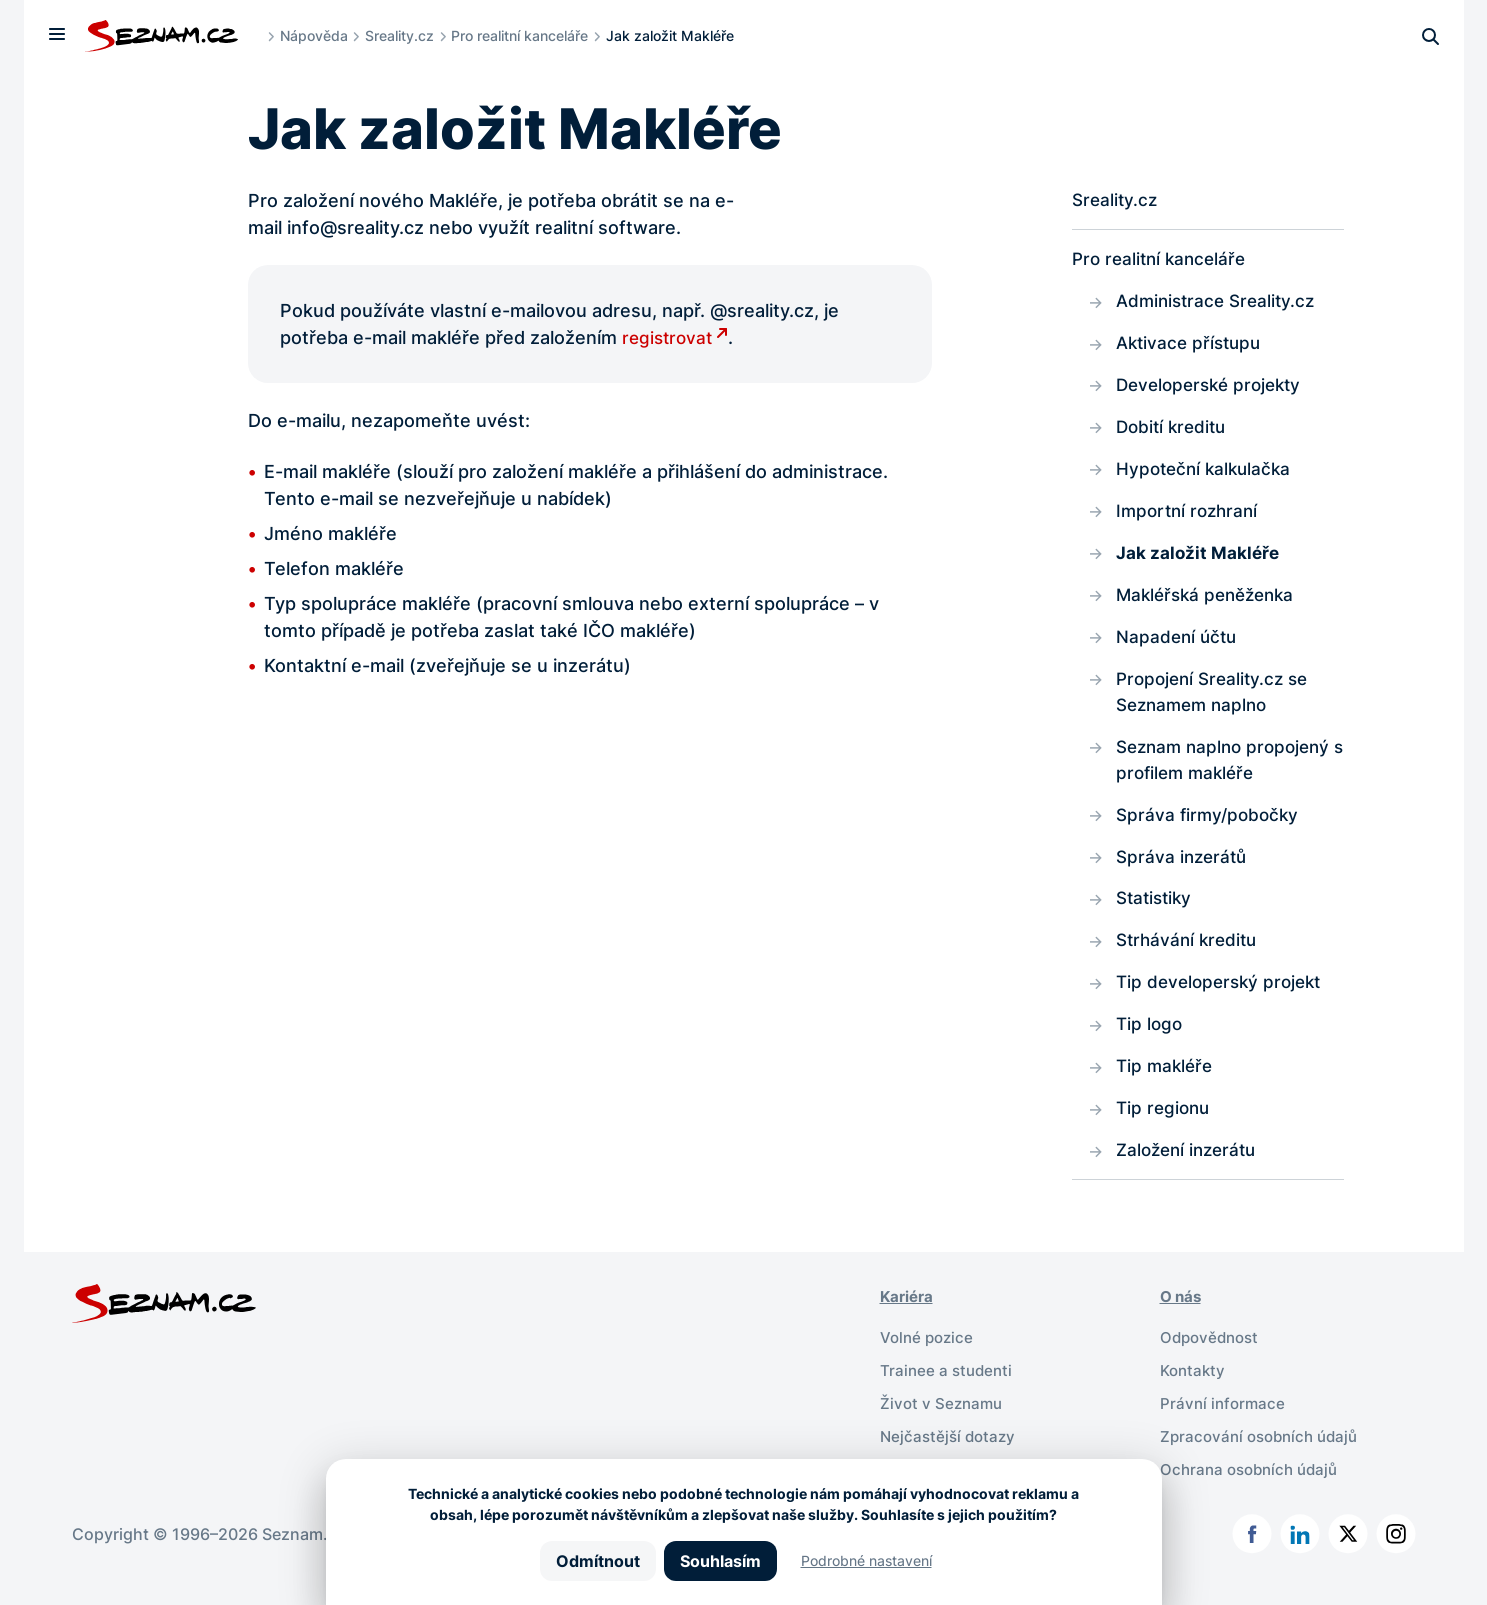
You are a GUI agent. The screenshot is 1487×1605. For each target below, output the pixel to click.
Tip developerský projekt (1223, 1002)
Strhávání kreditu (1190, 959)
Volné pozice (929, 1361)
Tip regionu (1165, 1131)
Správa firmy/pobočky (1210, 830)
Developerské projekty (1214, 389)
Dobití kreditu (1174, 432)
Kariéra (908, 1321)
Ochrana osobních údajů (1254, 1489)
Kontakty (1194, 1393)
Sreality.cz (404, 35)
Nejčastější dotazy (950, 1457)
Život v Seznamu (943, 1425)
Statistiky (1156, 916)
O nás (1182, 1321)
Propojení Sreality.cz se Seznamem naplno (1217, 704)
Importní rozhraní (1190, 518)
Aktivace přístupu (1192, 346)
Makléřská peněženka (1210, 604)
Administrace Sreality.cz (1220, 303)
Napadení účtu (1178, 647)
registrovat (669, 337)
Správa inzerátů (1184, 873)
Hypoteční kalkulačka (1207, 475)
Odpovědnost (1212, 1361)
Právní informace (1224, 1425)
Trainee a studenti (948, 1393)
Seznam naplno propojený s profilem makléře (1228, 774)
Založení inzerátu (1190, 1174)
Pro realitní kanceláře (524, 35)
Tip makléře (1166, 1088)
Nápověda (319, 35)
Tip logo (1150, 1045)
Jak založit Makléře (1199, 561)
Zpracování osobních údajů (1264, 1457)
